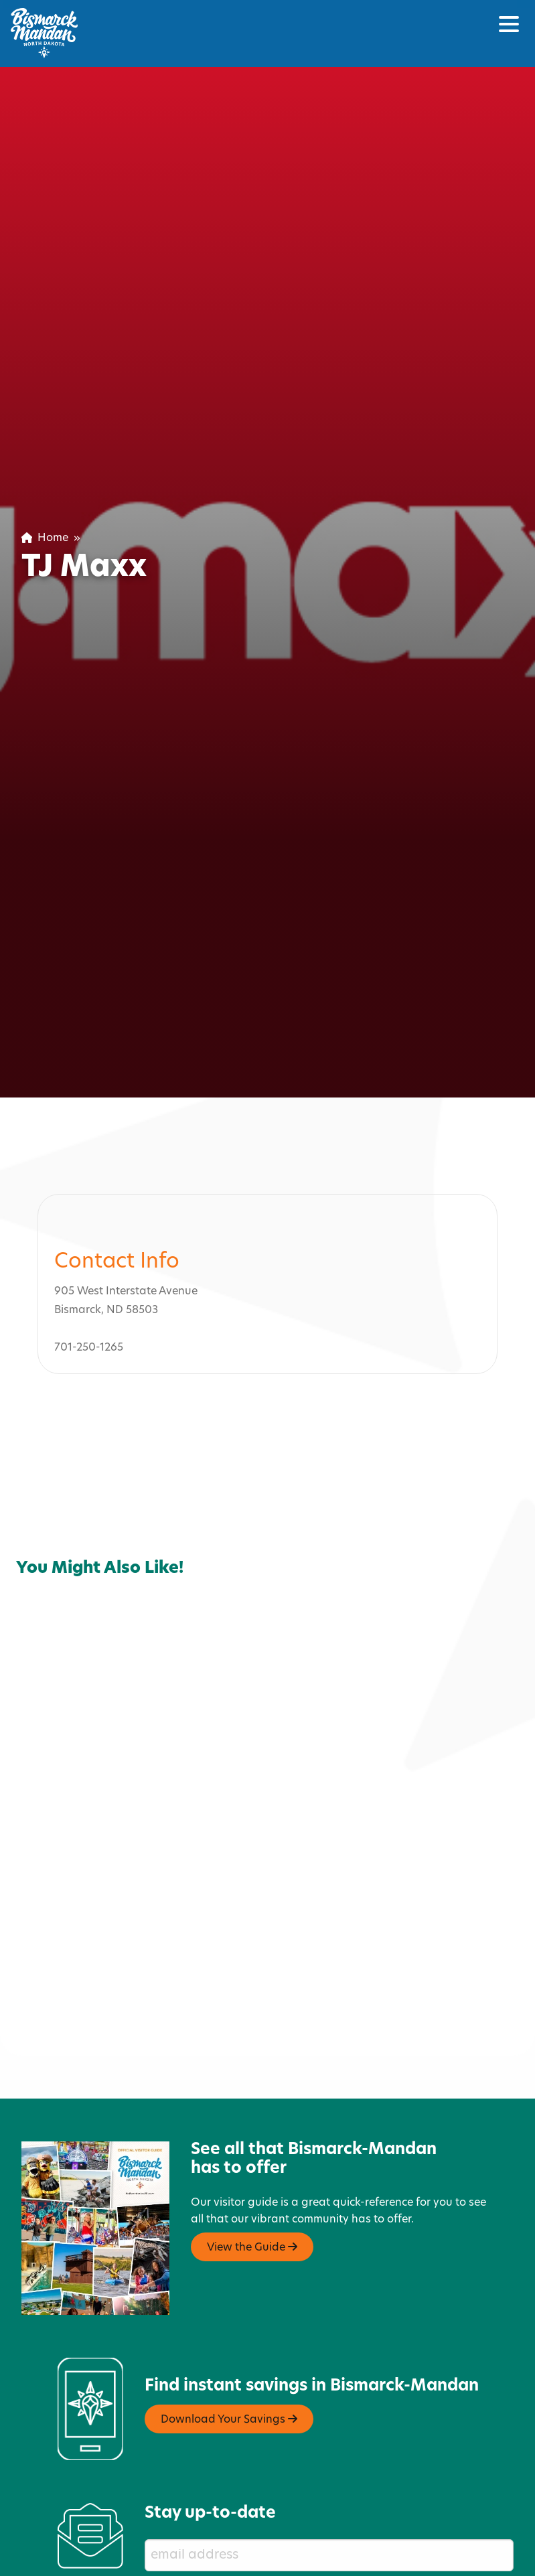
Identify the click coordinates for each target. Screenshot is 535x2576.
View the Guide (252, 2240)
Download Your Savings (229, 2413)
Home (44, 538)
